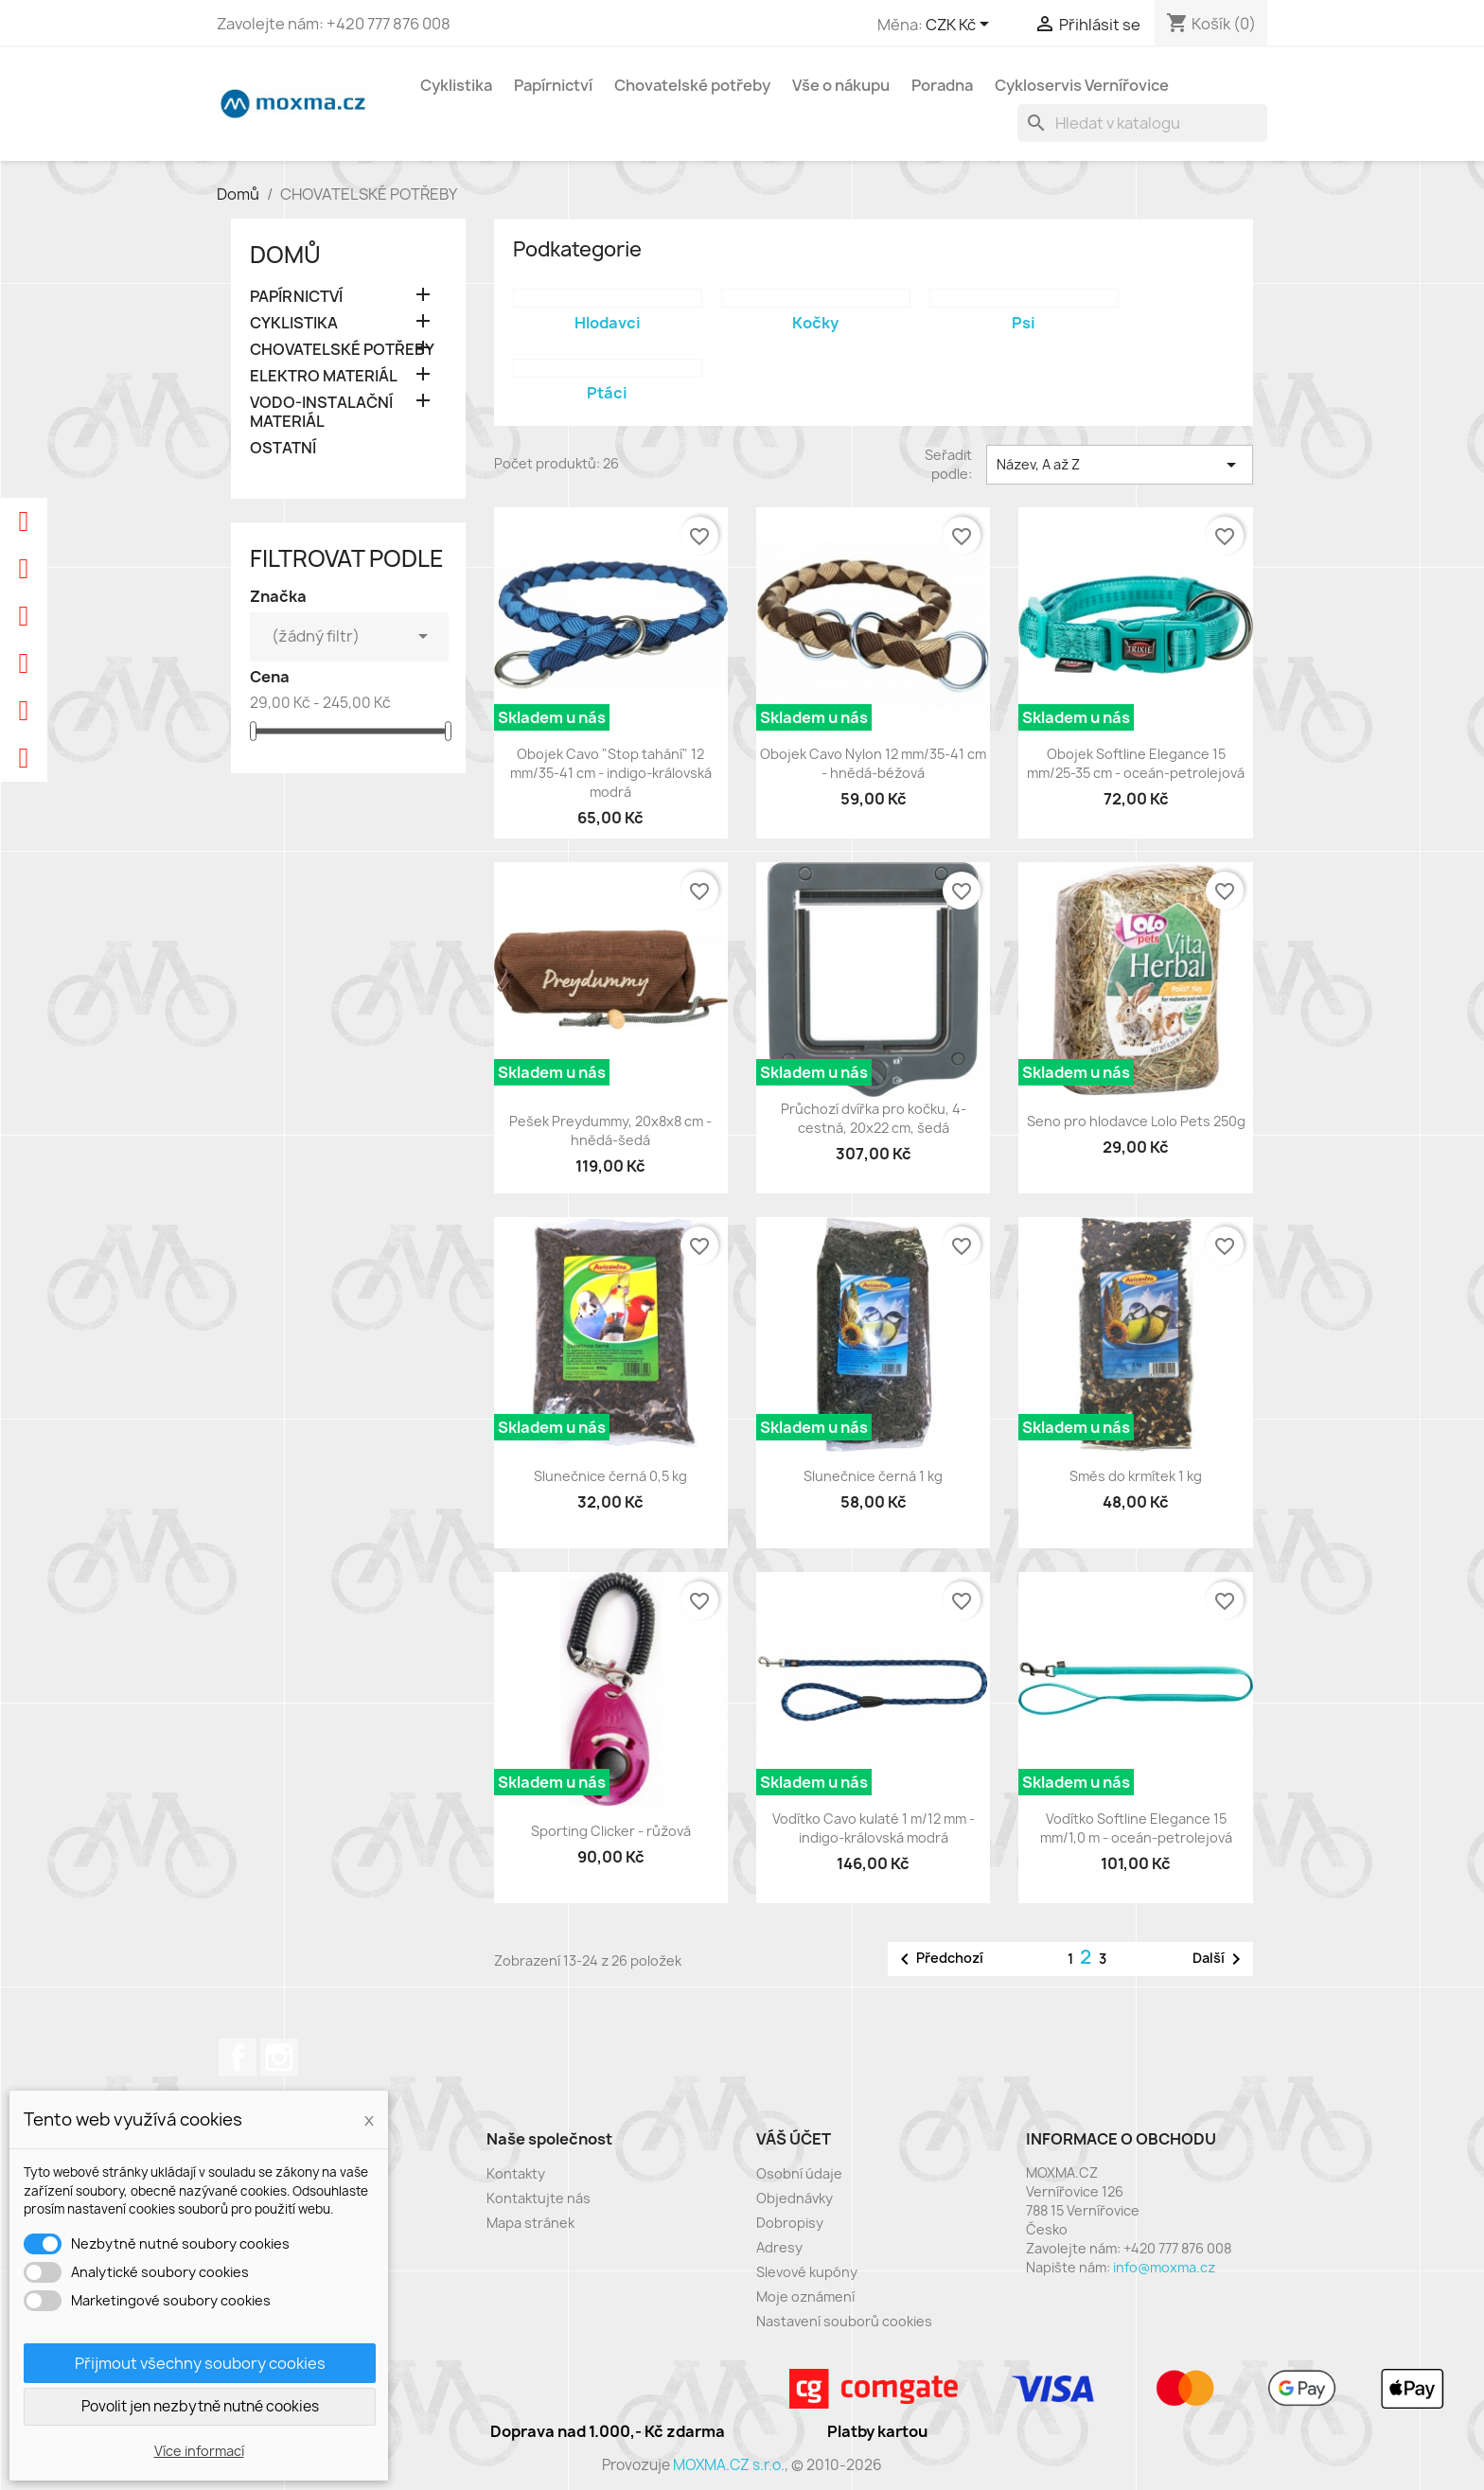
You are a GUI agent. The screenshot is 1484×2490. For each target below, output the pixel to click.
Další (1219, 1959)
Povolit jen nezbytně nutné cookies (200, 2406)
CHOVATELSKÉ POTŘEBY (342, 350)
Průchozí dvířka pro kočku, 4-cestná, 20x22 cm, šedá (873, 1118)
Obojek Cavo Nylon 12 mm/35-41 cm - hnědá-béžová (873, 763)
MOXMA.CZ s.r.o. (729, 2465)
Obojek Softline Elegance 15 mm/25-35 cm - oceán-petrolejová (1136, 763)
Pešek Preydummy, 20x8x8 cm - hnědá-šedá (610, 1130)
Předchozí (938, 1959)
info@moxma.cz (1164, 2267)
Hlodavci (607, 322)
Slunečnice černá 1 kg (873, 1476)
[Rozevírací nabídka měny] (961, 25)
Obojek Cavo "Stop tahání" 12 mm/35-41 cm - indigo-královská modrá (611, 773)
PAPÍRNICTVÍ (296, 297)
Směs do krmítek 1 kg (1135, 1476)
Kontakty (515, 2173)
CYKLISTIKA (294, 323)
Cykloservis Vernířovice (1082, 85)
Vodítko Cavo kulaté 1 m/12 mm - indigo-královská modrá (873, 1828)
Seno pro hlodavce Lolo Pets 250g (1136, 1121)
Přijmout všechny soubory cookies (200, 2363)
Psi (1023, 322)
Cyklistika (456, 85)
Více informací (199, 2451)
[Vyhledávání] (1142, 123)
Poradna (942, 85)
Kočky (815, 322)
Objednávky (794, 2198)
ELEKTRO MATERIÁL (324, 376)
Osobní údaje (799, 2173)
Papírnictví (553, 85)
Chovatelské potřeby (692, 85)
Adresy (779, 2247)
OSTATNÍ (283, 448)
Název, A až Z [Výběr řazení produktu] (1120, 464)
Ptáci (607, 392)
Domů (285, 254)
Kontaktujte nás (538, 2198)
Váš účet (793, 2138)
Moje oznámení (805, 2296)
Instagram (279, 2057)
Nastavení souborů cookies (844, 2321)
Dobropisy (789, 2223)
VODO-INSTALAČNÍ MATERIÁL (321, 412)
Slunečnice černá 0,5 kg (610, 1476)
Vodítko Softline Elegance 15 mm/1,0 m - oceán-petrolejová (1136, 1828)
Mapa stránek (530, 2223)
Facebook (237, 2057)
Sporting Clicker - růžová (611, 1831)
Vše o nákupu (841, 85)
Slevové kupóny (806, 2272)
